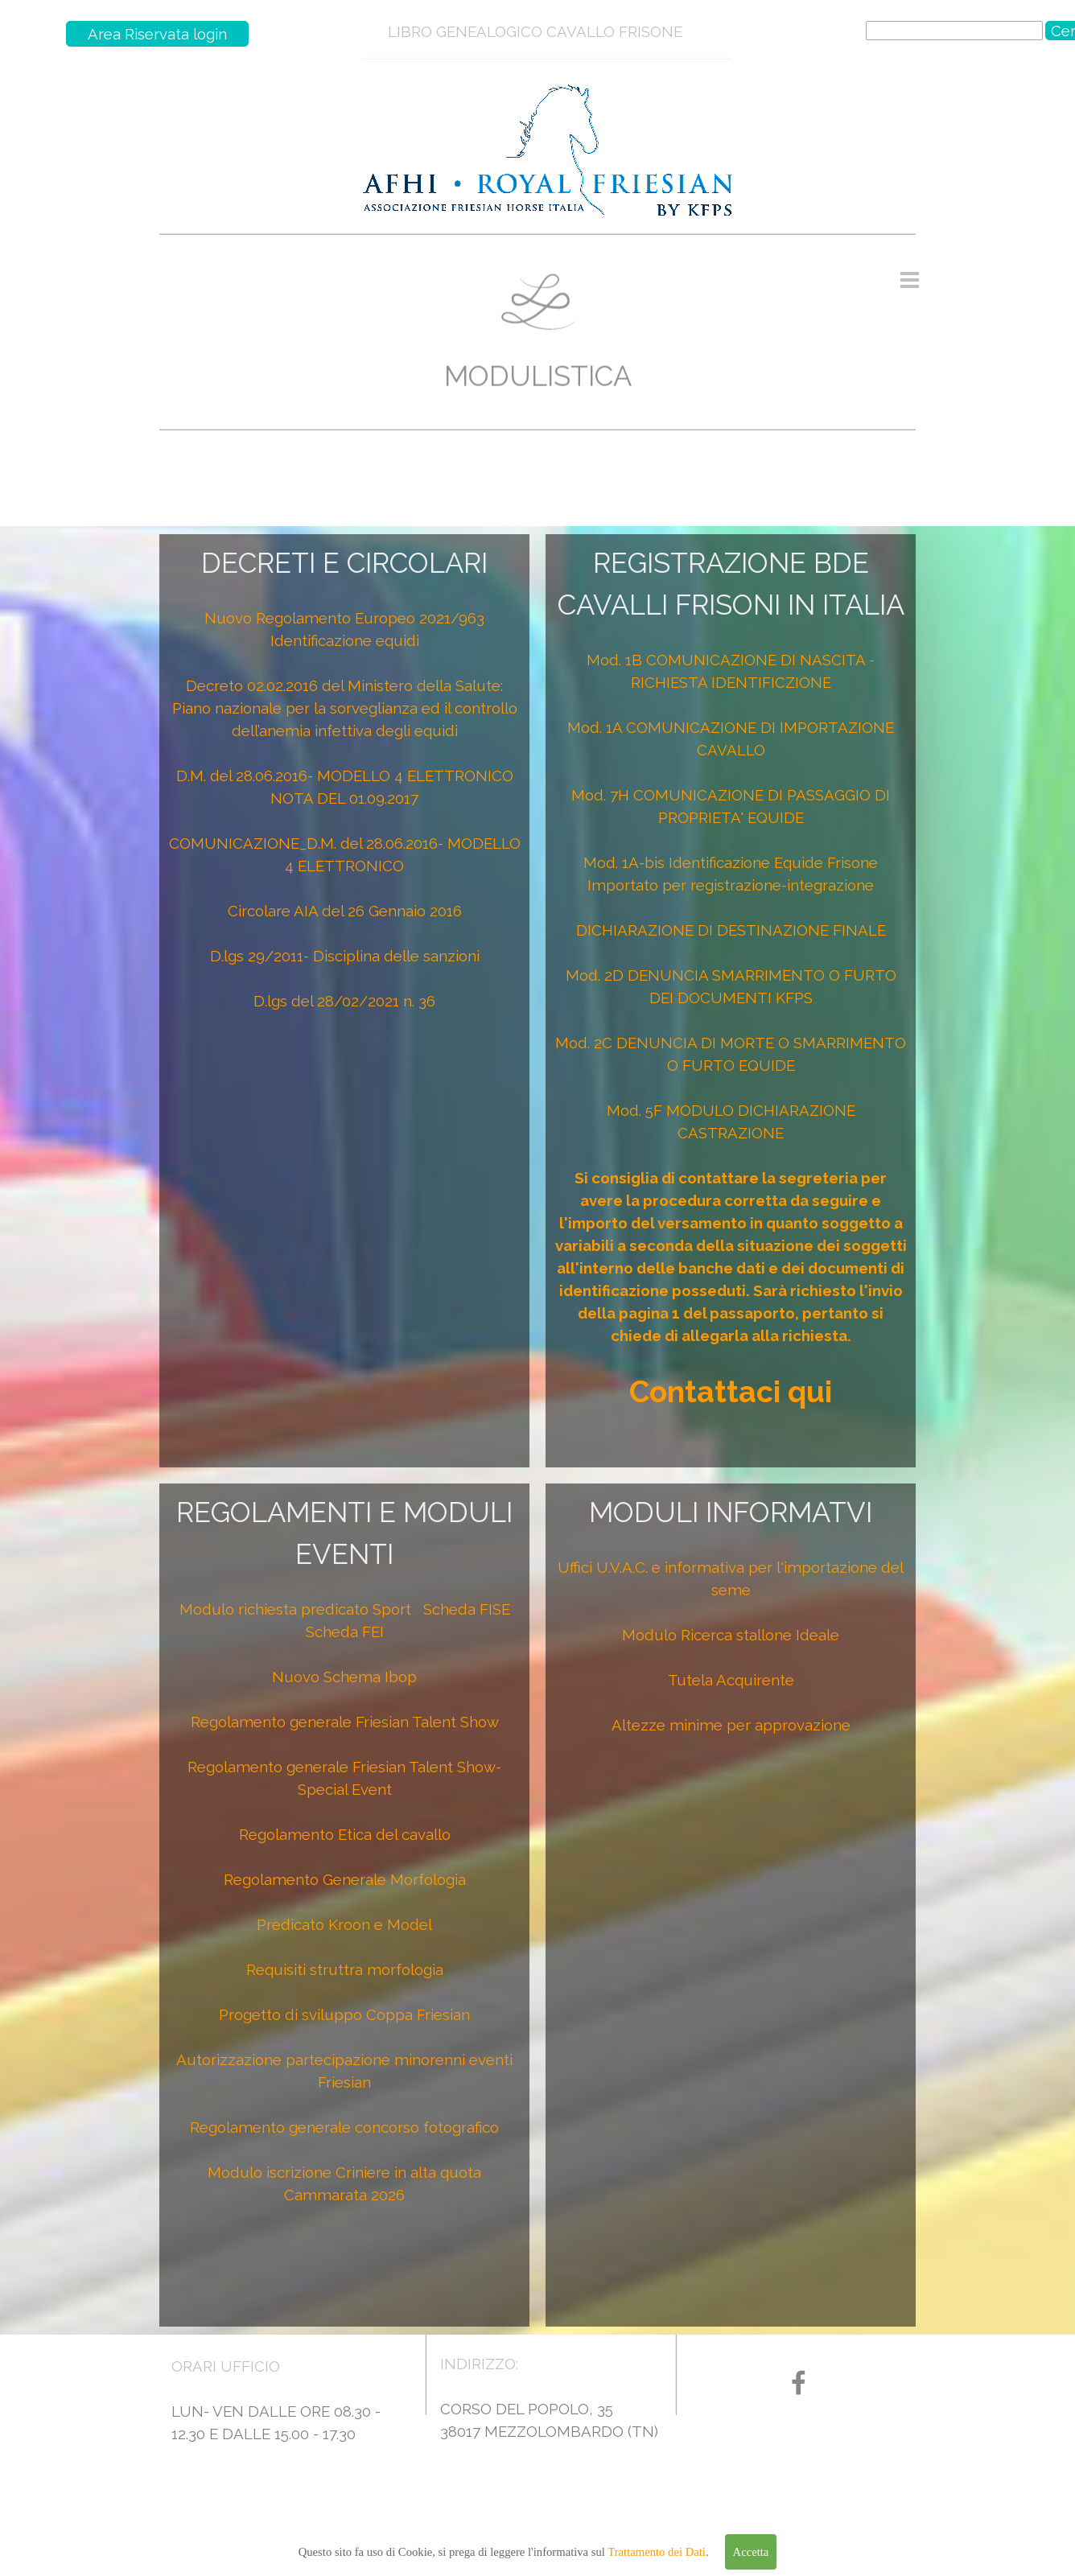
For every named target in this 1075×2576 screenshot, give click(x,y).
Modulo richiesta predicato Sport (295, 1609)
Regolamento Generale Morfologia (345, 1879)
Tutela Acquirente (731, 1680)
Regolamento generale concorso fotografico (344, 2127)
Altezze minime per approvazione (731, 1725)
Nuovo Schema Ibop (344, 1676)
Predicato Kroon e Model (344, 1924)
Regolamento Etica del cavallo (345, 1834)
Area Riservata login (157, 34)
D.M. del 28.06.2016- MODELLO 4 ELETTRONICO (344, 775)
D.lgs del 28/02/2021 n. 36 (344, 1001)
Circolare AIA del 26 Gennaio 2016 (345, 911)
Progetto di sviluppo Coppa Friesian (344, 2014)
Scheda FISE (466, 1609)
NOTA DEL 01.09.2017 (344, 798)
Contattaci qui (730, 1391)
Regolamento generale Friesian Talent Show (345, 1721)
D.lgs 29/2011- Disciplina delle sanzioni (345, 956)
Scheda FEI (345, 1631)
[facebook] (799, 2382)
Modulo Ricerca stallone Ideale (730, 1635)
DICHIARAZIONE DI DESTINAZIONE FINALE (731, 930)
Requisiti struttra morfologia (344, 1969)
